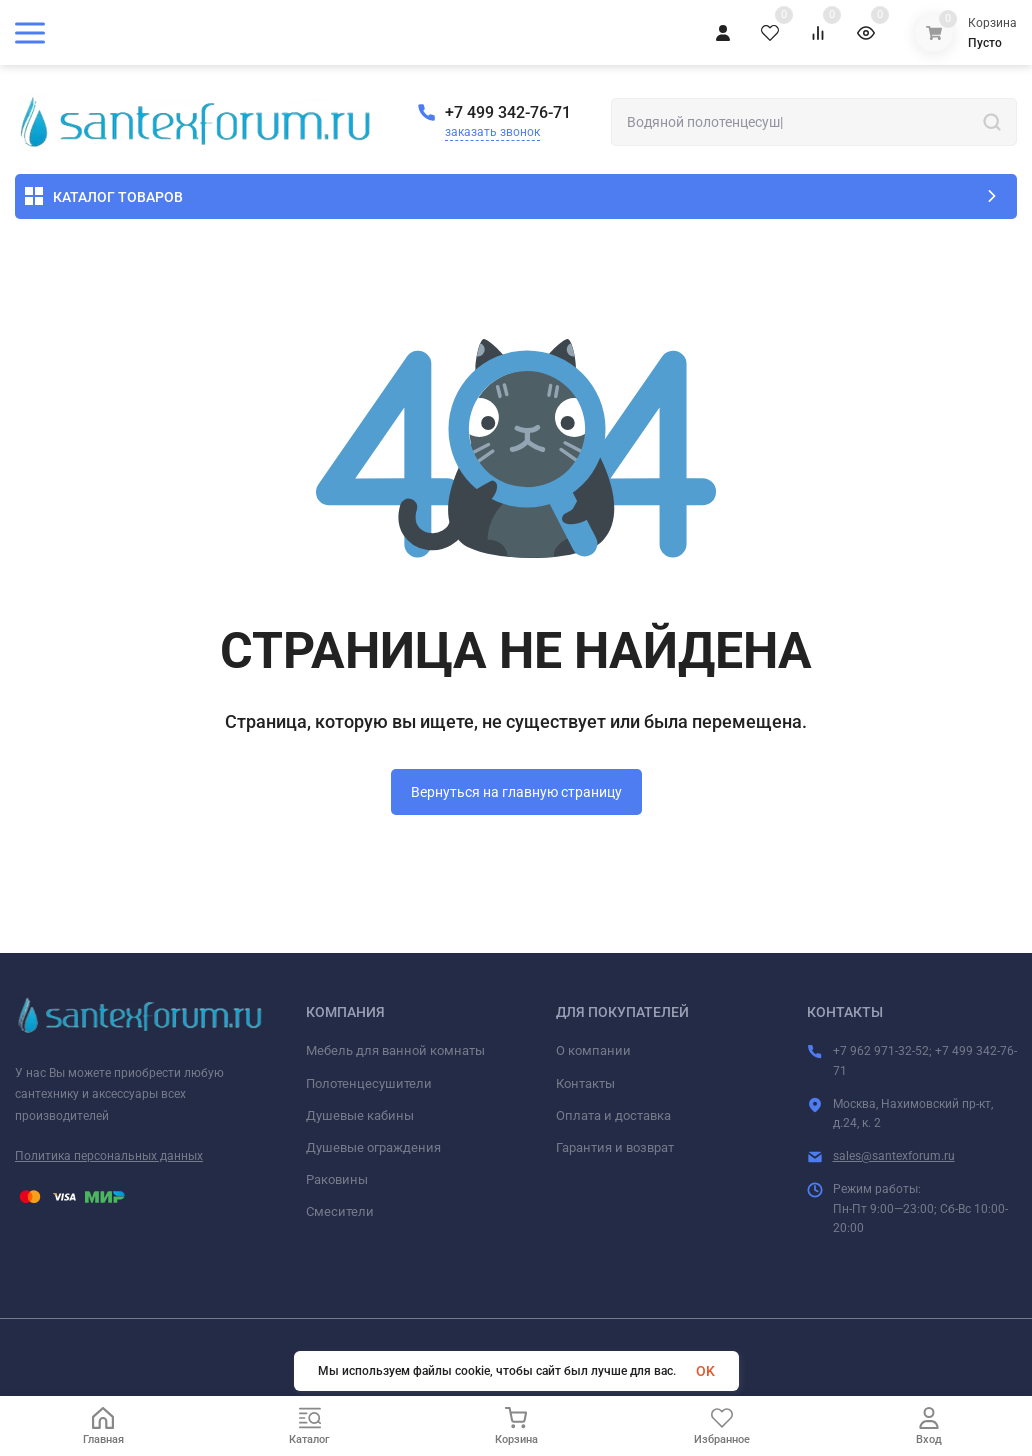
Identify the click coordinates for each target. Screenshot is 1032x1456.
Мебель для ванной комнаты (395, 1050)
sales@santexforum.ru (894, 1156)
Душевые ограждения (373, 1147)
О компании (593, 1050)
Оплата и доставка (613, 1115)
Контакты (585, 1083)
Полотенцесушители (369, 1083)
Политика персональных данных (109, 1156)
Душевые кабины (360, 1115)
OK (705, 1371)
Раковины (337, 1179)
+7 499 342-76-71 (508, 112)
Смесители (340, 1211)
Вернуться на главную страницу (516, 792)
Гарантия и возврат (615, 1147)
